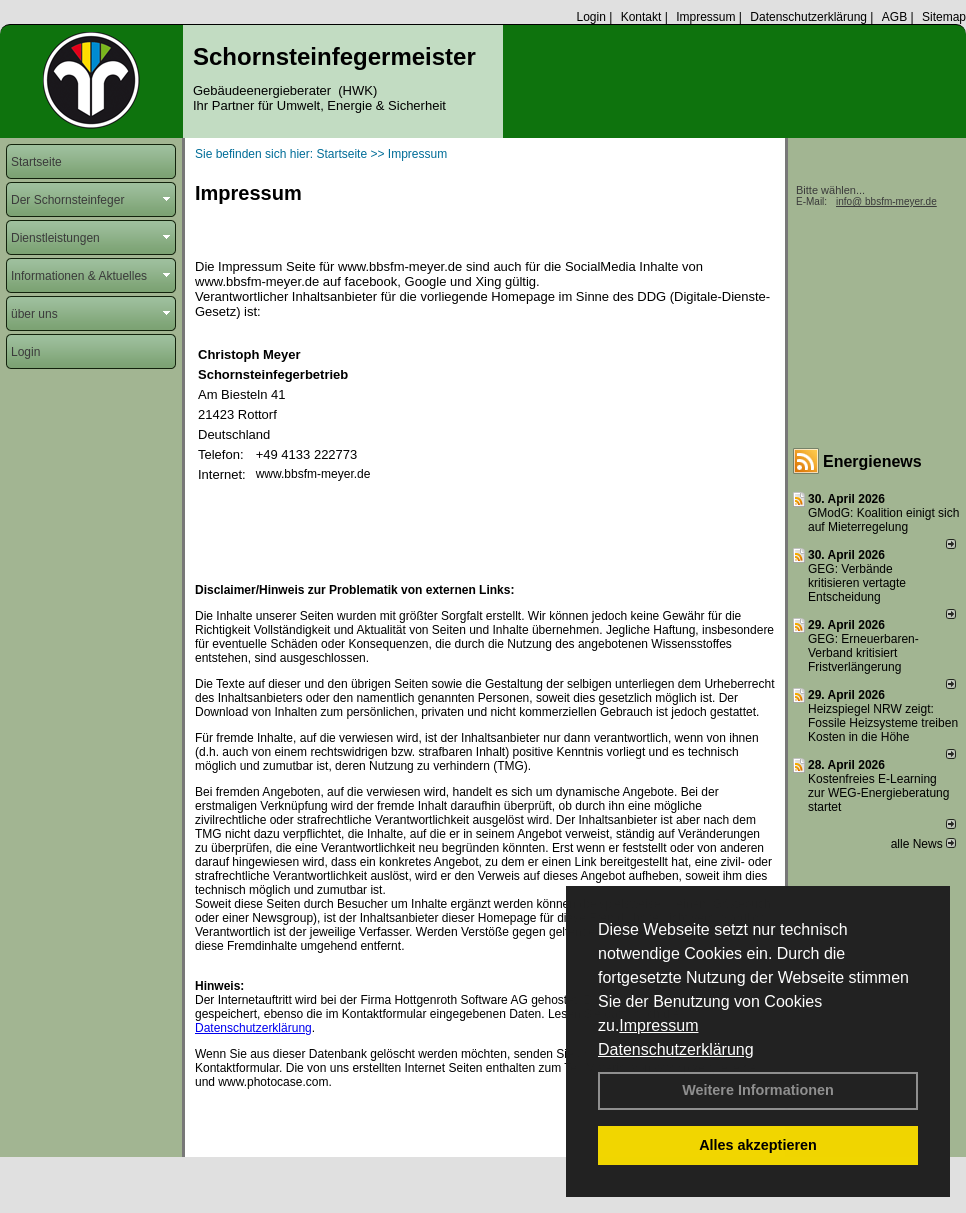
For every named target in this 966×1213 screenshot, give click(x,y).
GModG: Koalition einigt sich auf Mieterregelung (883, 520)
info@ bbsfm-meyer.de (886, 201)
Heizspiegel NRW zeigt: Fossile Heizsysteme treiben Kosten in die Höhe (883, 723)
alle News (923, 844)
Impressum (658, 1025)
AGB (894, 17)
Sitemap (944, 17)
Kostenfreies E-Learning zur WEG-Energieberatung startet (878, 793)
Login (590, 17)
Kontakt (641, 17)
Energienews (872, 461)
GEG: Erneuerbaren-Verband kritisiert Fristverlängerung (863, 653)
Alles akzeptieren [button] (758, 1145)
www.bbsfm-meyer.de (313, 474)
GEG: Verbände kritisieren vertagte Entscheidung (857, 583)
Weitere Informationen (758, 1090)
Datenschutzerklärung (676, 1049)
